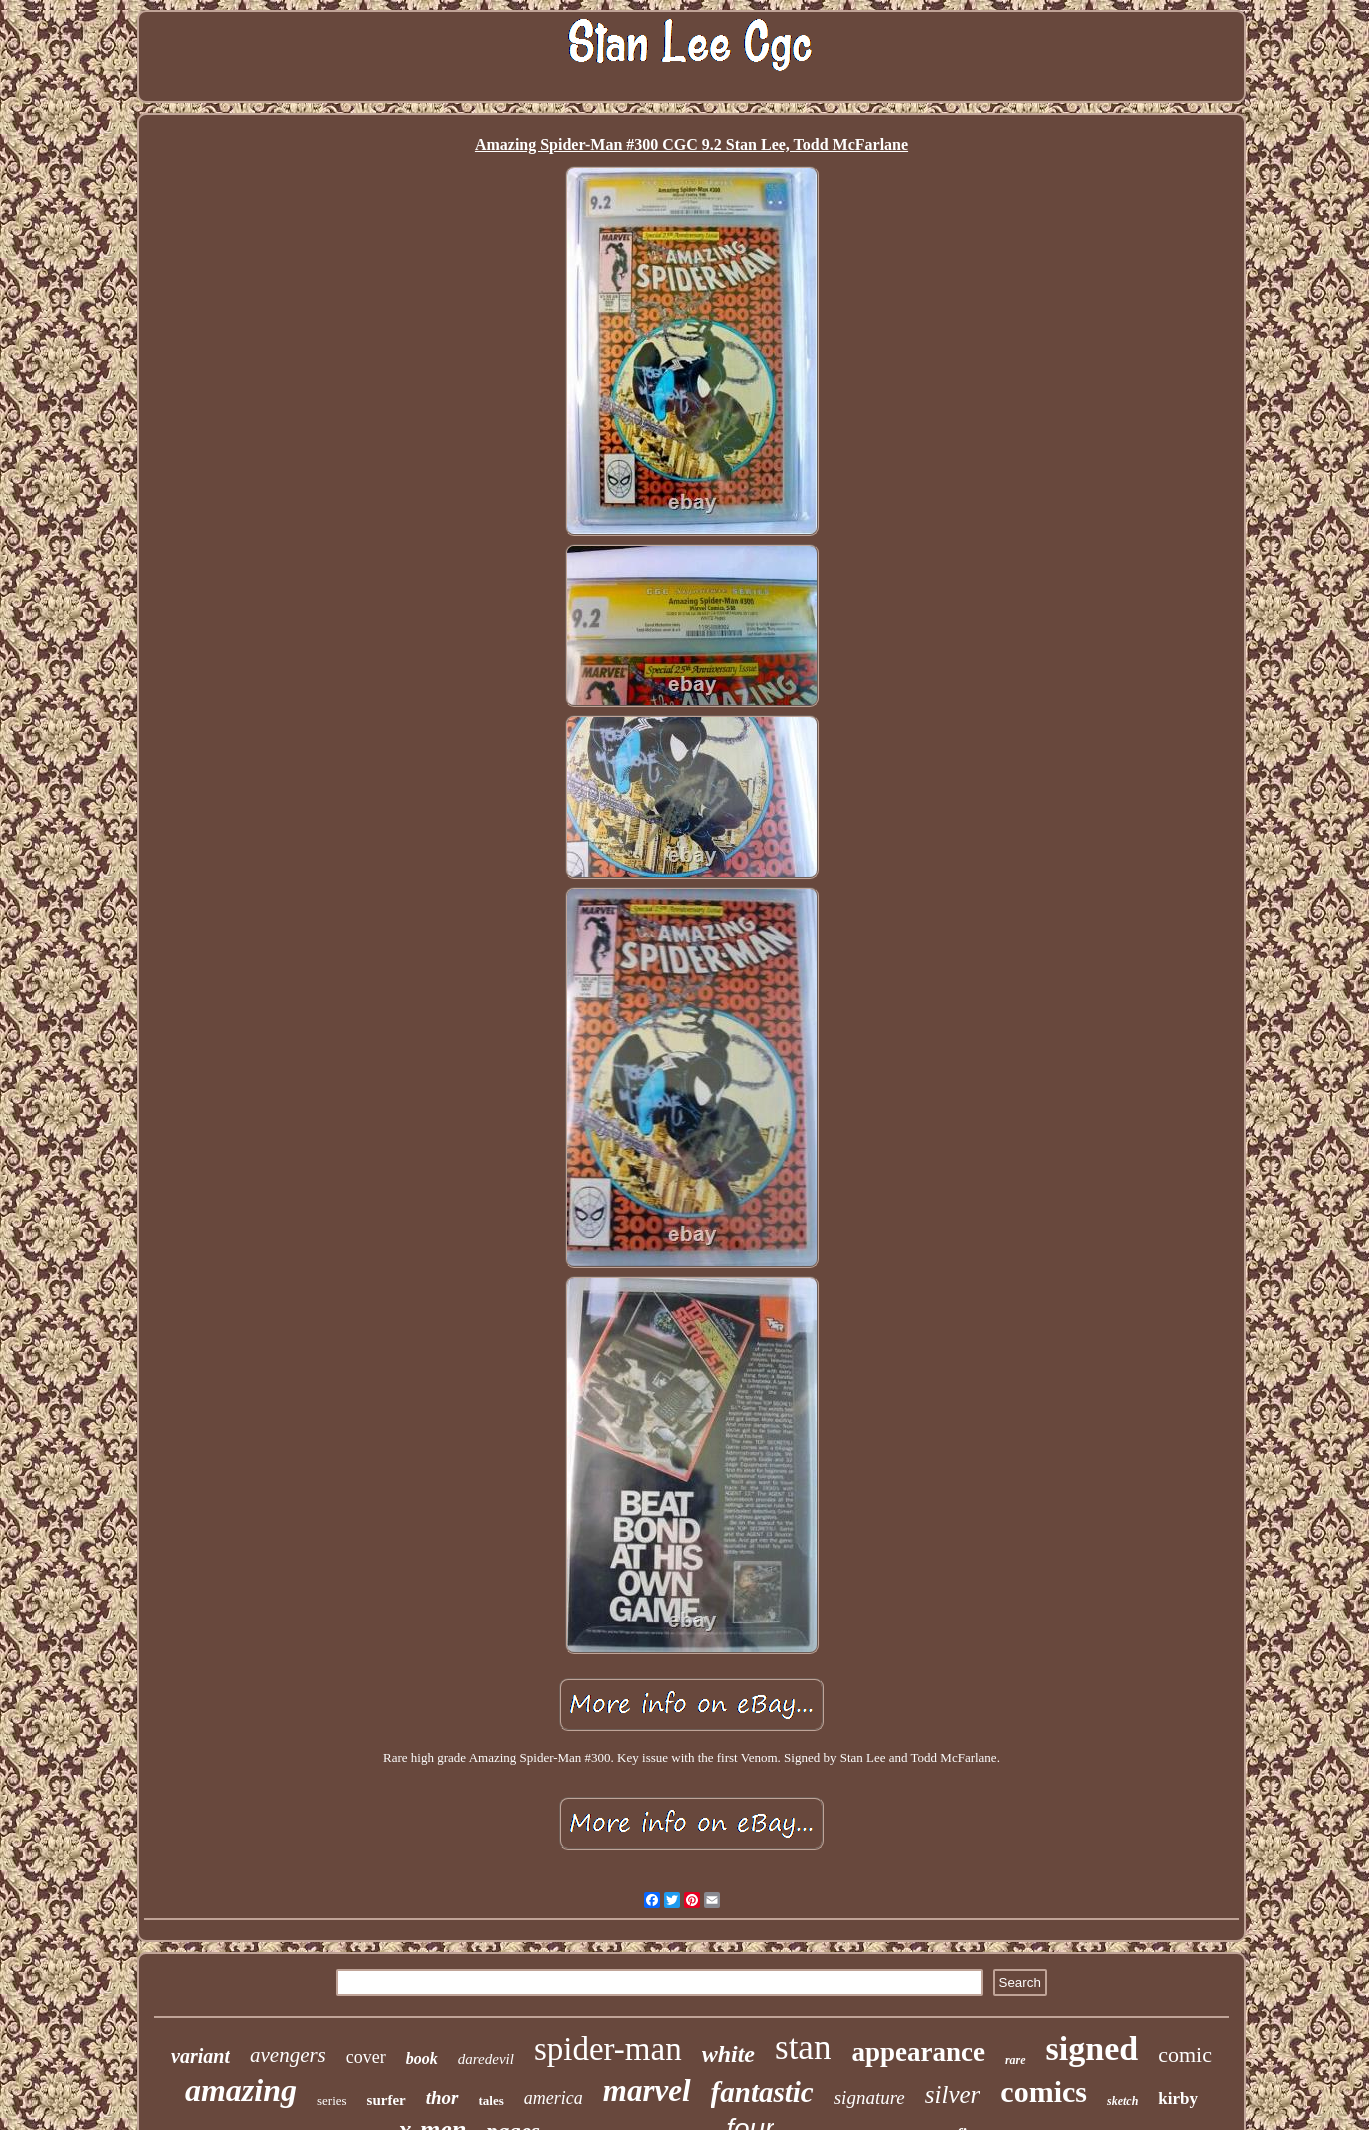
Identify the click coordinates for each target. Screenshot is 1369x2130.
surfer (386, 2100)
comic (1185, 2054)
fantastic (762, 2092)
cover (366, 2057)
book (422, 2058)
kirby (1178, 2098)
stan (803, 2047)
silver (953, 2094)
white (728, 2054)
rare (1015, 2060)
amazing (241, 2090)
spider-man (608, 2049)
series (332, 2100)
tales (491, 2100)
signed (1092, 2048)
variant (200, 2056)
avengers (288, 2055)
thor (442, 2097)
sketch (1122, 2101)
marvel (647, 2090)
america (553, 2098)
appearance (917, 2052)
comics (1043, 2091)
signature (869, 2097)
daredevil (486, 2059)
